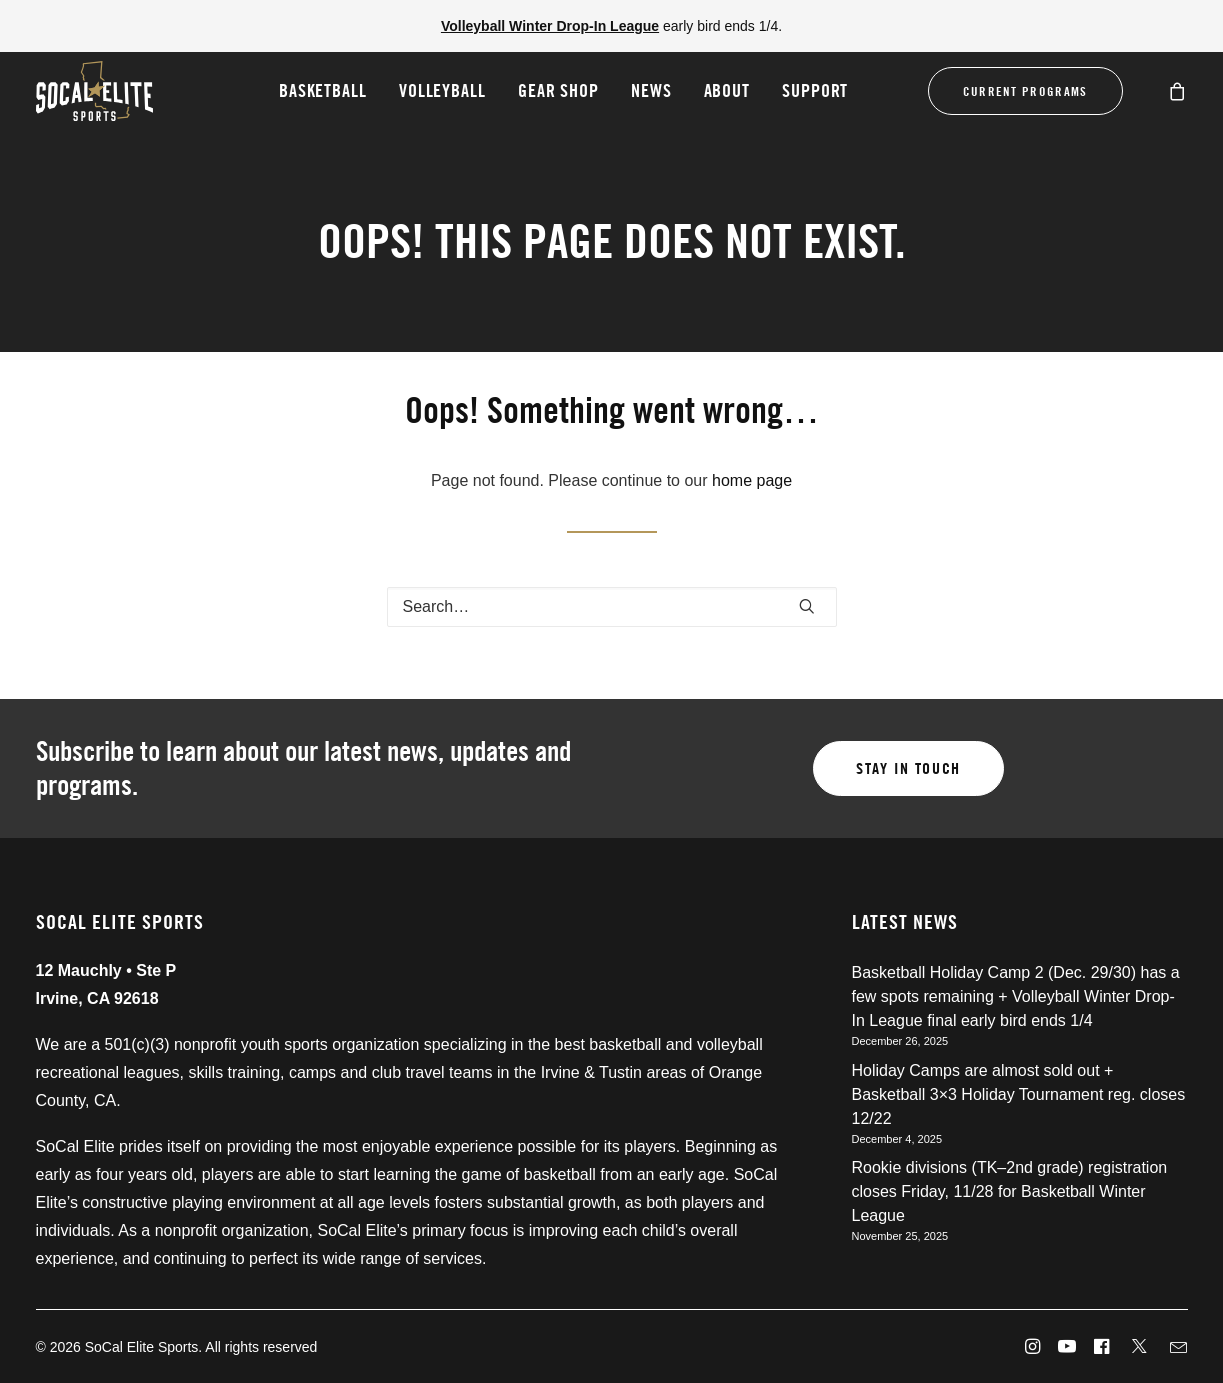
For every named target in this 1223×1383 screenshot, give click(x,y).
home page (752, 480)
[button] (807, 606)
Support (815, 90)
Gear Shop (558, 90)
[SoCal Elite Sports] (94, 91)
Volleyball (442, 90)
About (727, 90)
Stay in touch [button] (908, 768)
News (651, 90)
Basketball (323, 90)
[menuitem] (323, 91)
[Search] (612, 607)
